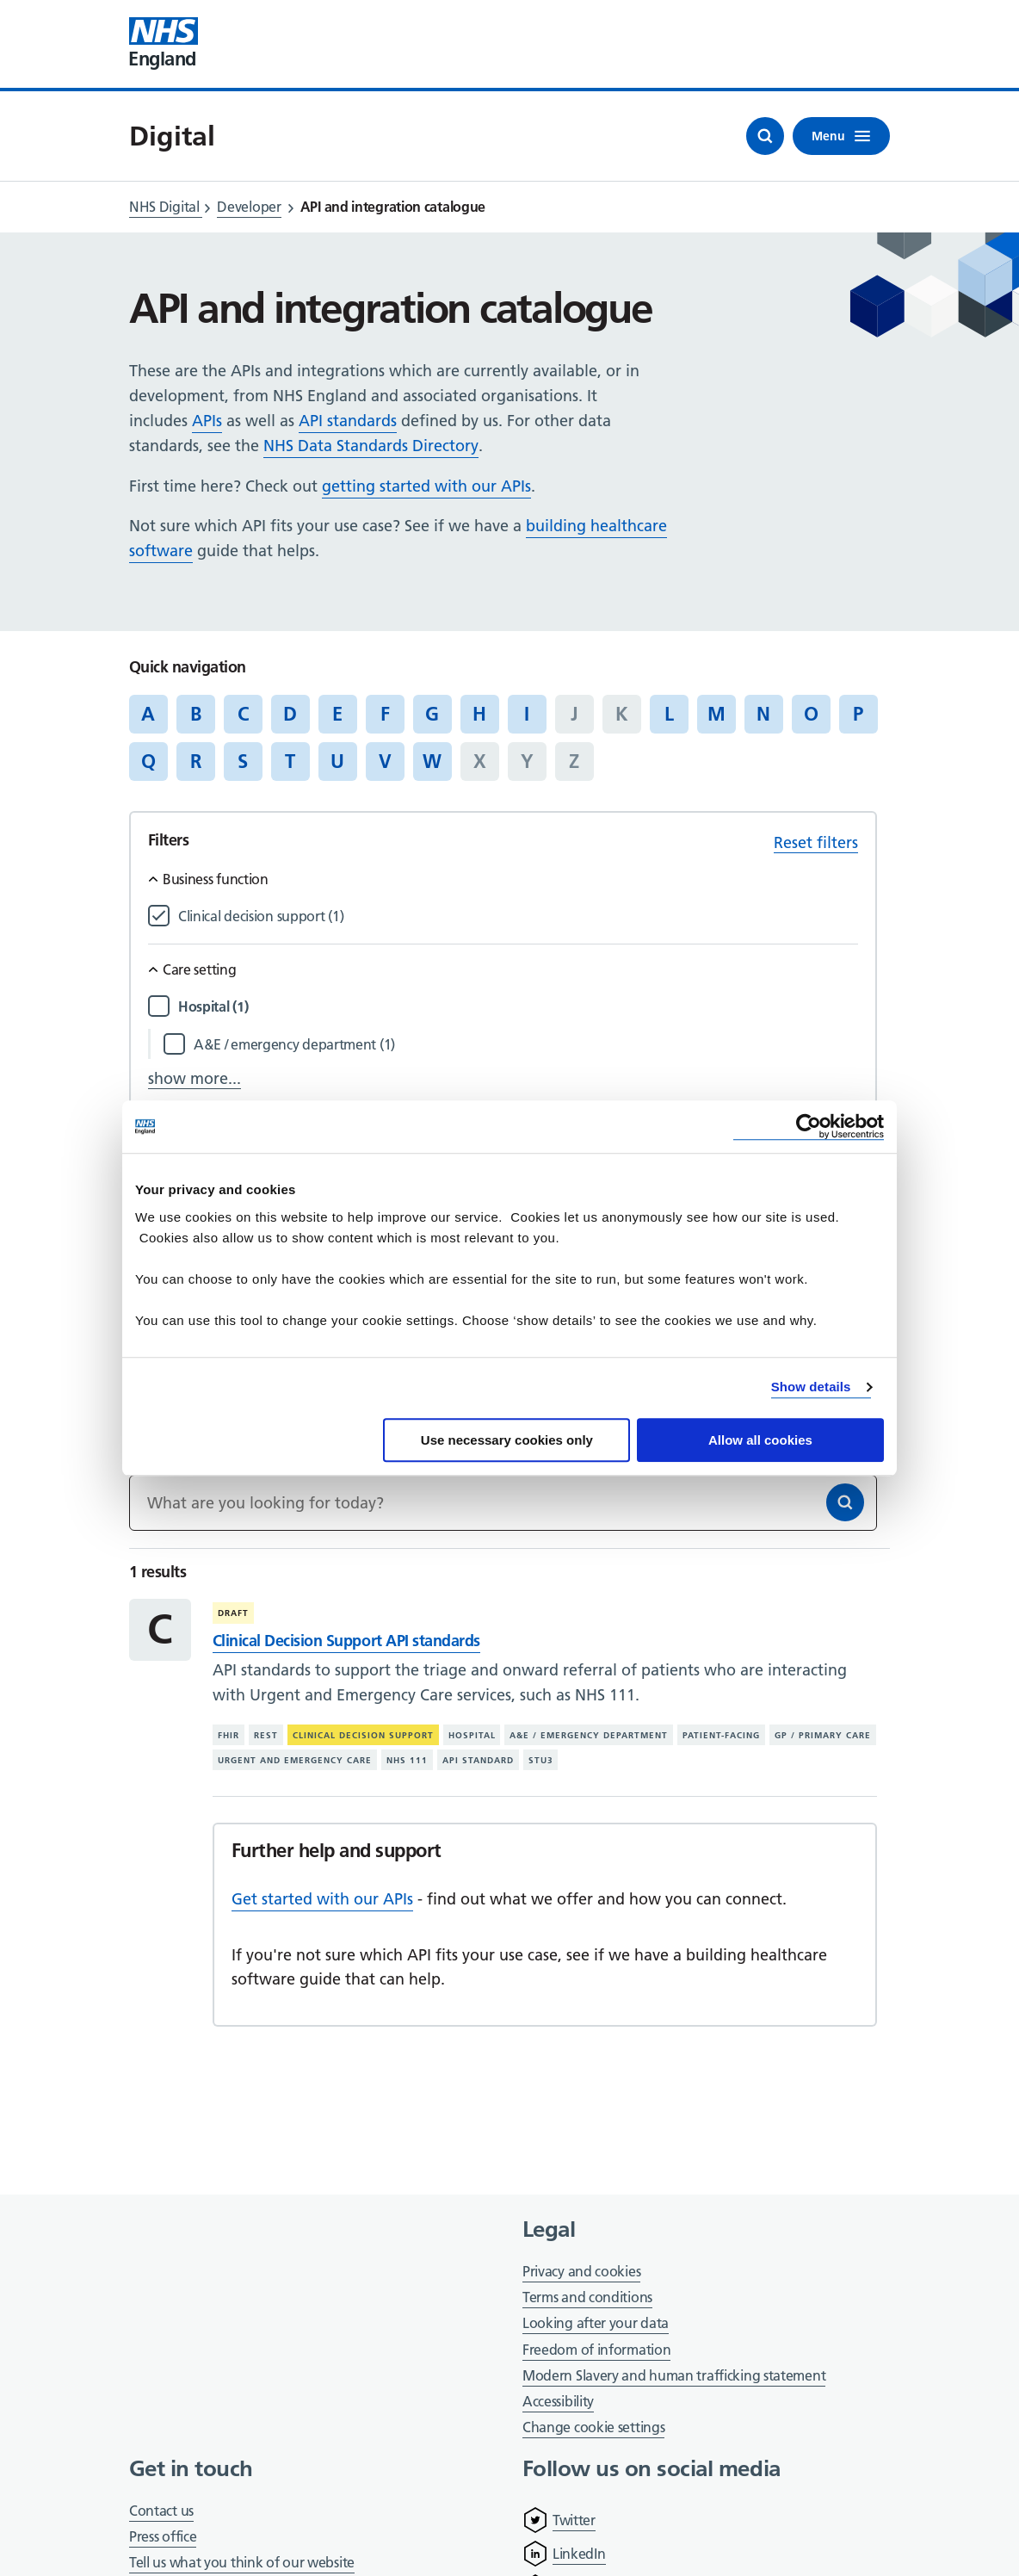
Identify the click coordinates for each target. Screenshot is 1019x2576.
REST (266, 1735)
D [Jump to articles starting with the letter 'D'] (290, 714)
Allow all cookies (760, 1440)
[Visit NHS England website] (163, 44)
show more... (194, 1078)
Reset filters (816, 842)
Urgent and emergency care (295, 1760)
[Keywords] (503, 1503)
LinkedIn (579, 2553)
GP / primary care (823, 1735)
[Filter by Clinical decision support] (518, 916)
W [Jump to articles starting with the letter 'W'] (432, 761)
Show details (811, 1386)
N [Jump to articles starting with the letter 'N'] (763, 714)
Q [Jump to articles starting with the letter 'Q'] (148, 761)
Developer (249, 206)
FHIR (228, 1735)
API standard (478, 1760)
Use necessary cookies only (507, 1440)
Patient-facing (721, 1735)
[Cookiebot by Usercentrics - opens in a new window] (808, 1126)
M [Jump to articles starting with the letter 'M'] (716, 714)
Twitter (574, 2520)
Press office (162, 2538)
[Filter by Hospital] (518, 1007)
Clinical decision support (363, 1735)
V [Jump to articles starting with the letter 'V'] (385, 761)
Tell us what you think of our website (242, 2562)
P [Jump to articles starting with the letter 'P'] (858, 714)
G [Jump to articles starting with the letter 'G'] (432, 714)
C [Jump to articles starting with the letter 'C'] (243, 714)
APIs (207, 420)
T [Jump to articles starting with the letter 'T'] (290, 761)
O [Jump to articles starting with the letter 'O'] (811, 714)
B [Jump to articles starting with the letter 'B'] (195, 714)
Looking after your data (595, 2322)
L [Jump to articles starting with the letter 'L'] (669, 714)
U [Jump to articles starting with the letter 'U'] (337, 761)
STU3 (540, 1760)
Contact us (161, 2510)
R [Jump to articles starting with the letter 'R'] (195, 761)
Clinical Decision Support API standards (346, 1640)
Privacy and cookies (581, 2271)
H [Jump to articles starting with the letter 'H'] (479, 714)
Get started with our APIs (322, 1899)
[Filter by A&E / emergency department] (526, 1045)
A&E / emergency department (589, 1735)
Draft (233, 1613)
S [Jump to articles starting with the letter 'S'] (243, 761)
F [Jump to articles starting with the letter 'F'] (385, 714)
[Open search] (765, 136)
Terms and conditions (587, 2297)
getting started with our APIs (426, 486)
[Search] (845, 1502)
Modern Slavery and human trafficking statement (673, 2377)
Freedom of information (596, 2349)
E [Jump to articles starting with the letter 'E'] (337, 714)
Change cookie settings (593, 2428)
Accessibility (558, 2401)
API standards (348, 420)
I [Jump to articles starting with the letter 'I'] (526, 714)
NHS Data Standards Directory (371, 445)
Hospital (472, 1735)
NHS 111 (407, 1760)
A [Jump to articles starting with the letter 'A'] (148, 714)
